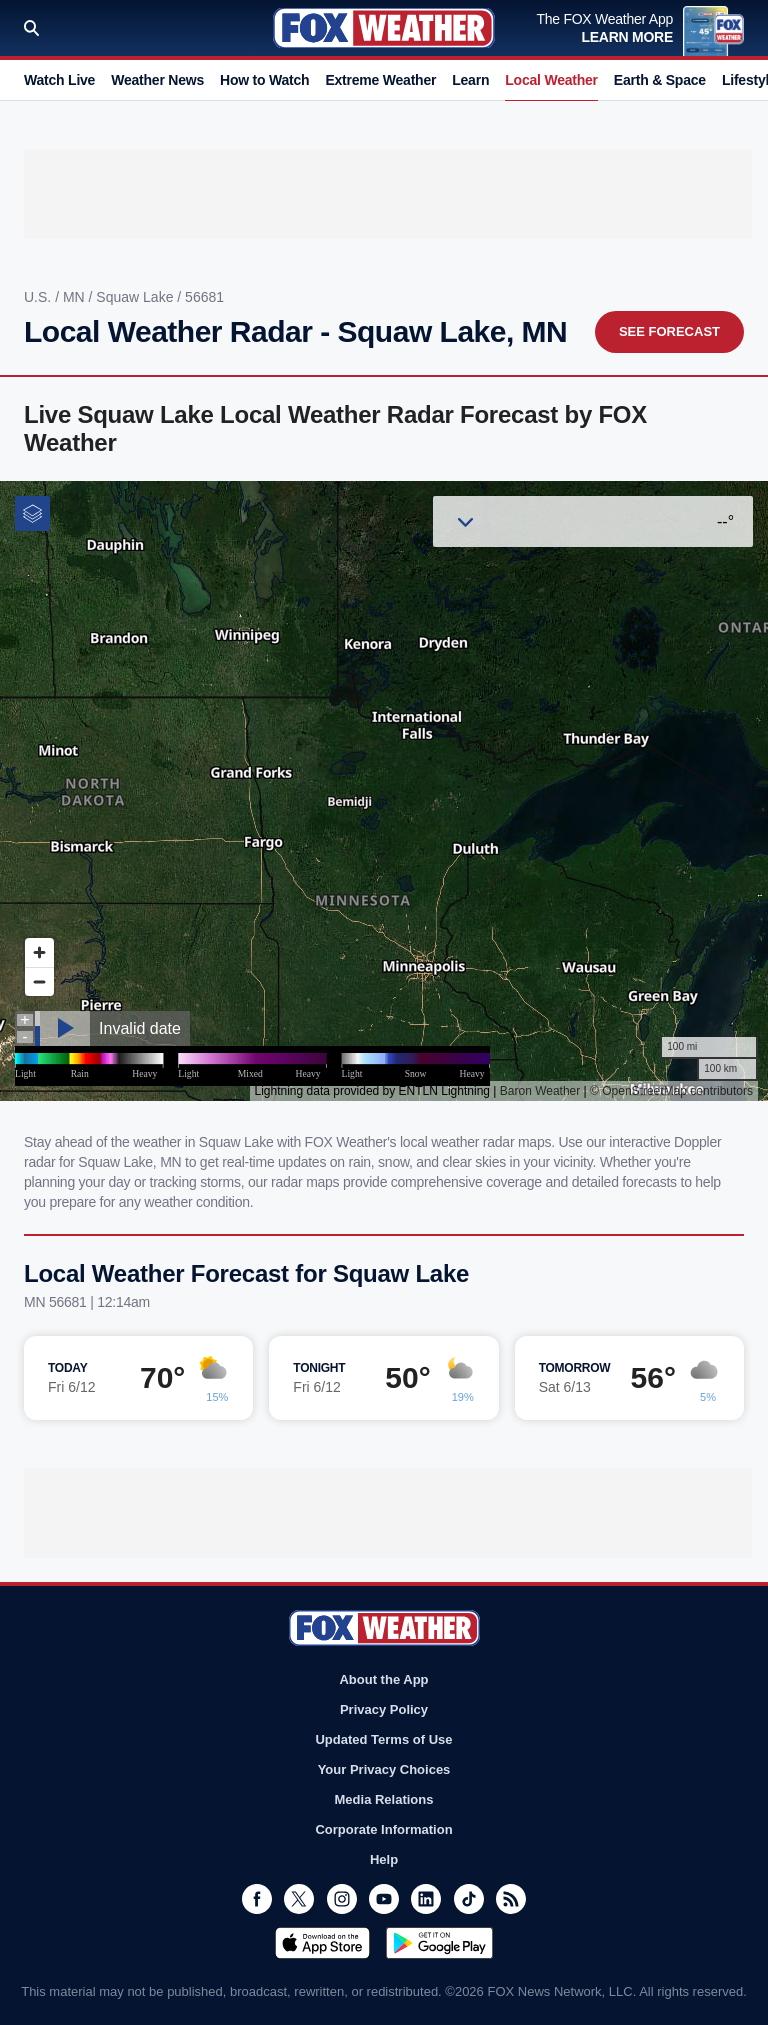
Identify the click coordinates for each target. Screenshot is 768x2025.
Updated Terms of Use (383, 1739)
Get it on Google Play (439, 1943)
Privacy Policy (384, 1709)
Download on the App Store (322, 1943)
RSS (511, 1899)
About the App (383, 1679)
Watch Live (59, 80)
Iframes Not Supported (384, 791)
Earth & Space (660, 80)
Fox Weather (384, 28)
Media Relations (384, 1799)
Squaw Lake (136, 297)
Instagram (342, 1899)
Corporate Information (383, 1829)
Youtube (384, 1899)
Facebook (257, 1899)
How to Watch (264, 80)
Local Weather (551, 80)
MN (76, 297)
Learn (470, 80)
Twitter (299, 1899)
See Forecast (669, 331)
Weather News (157, 80)
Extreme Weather (380, 80)
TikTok (469, 1899)
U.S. (39, 297)
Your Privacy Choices (384, 1769)
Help (384, 1859)
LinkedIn (426, 1899)
